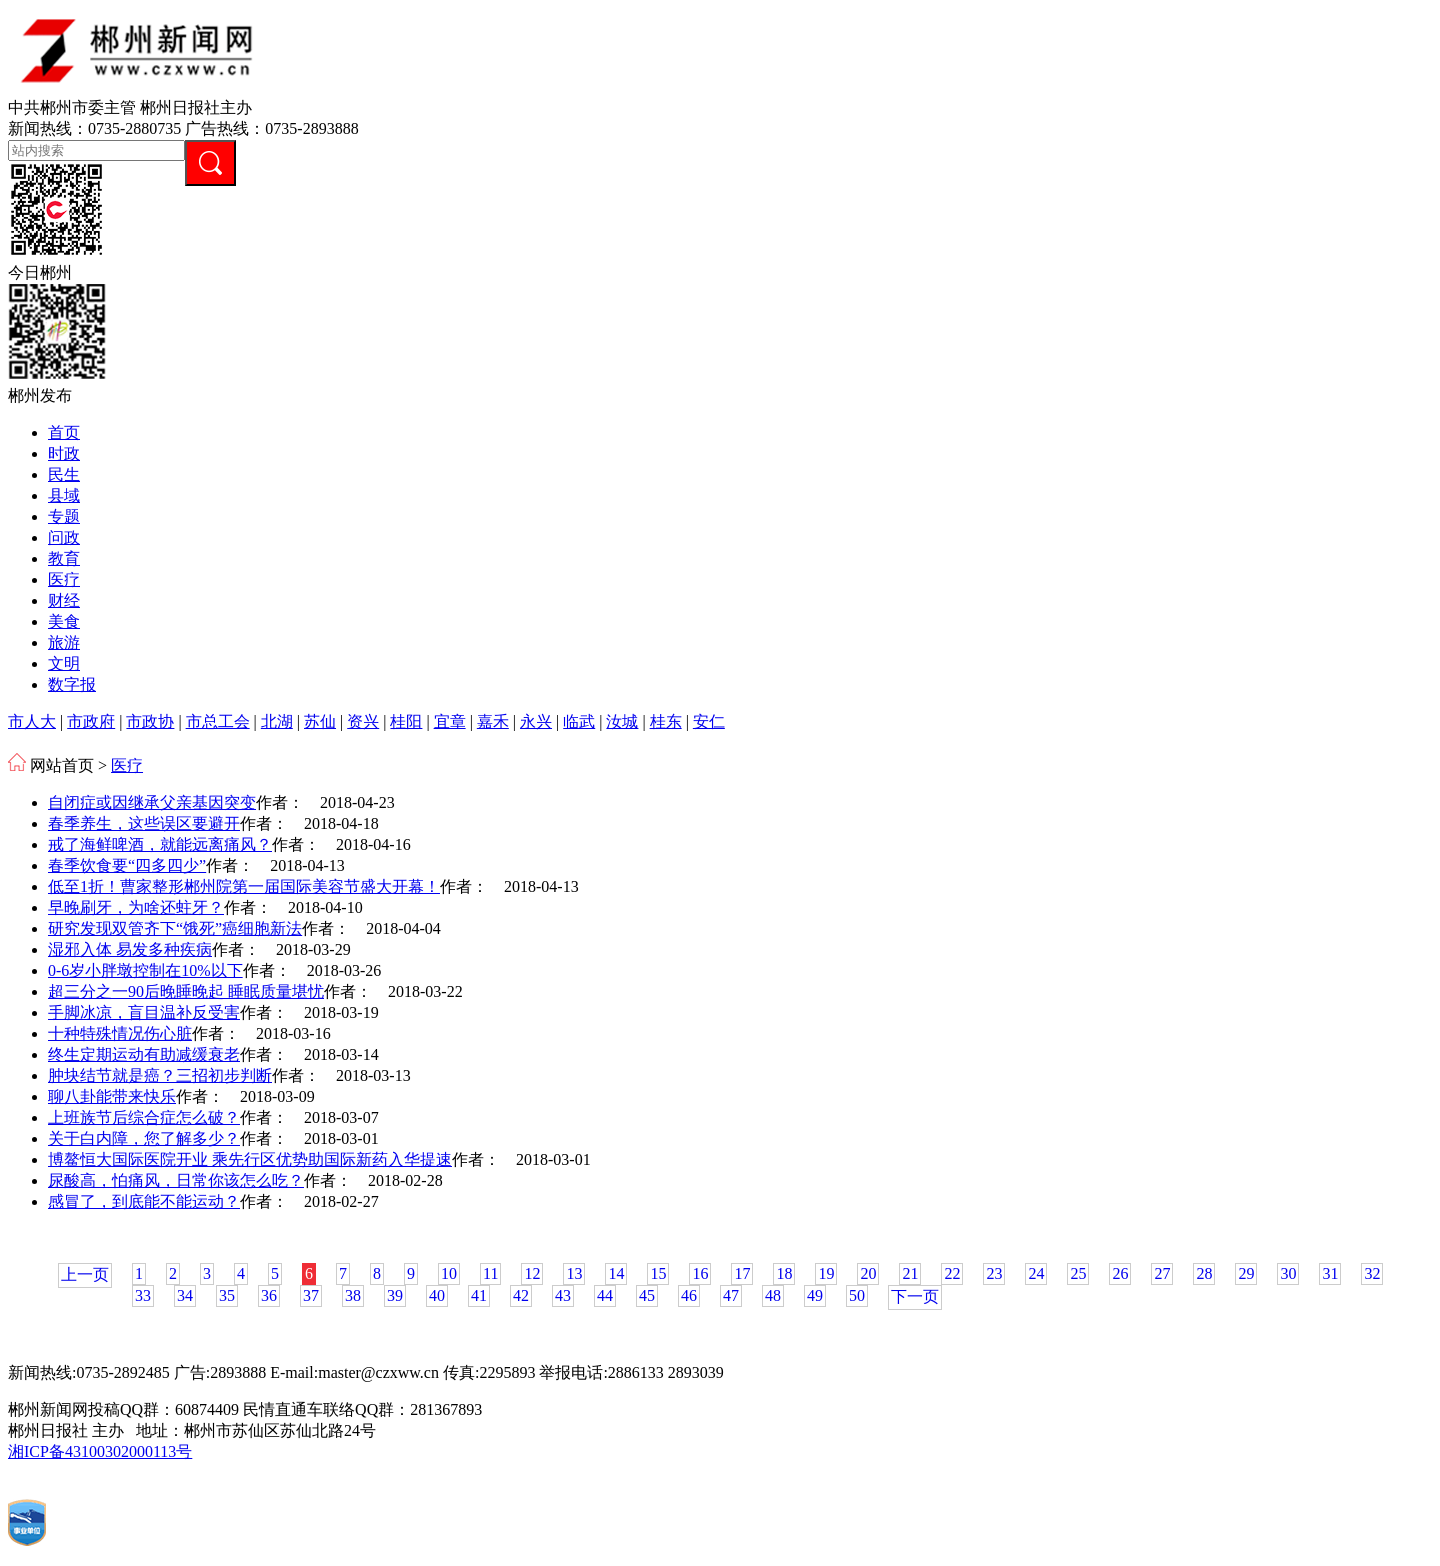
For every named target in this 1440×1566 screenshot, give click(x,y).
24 (1036, 1273)
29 (1246, 1273)
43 (563, 1295)
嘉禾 (493, 721)
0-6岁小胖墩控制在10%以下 (145, 970)
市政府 (91, 721)
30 (1288, 1273)
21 (910, 1273)
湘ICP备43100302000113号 (100, 1451)
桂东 (666, 721)
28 (1204, 1273)
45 (647, 1295)
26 (1120, 1273)
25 (1078, 1273)
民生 (64, 474)
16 (700, 1273)
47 (731, 1295)
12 (532, 1273)
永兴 (536, 721)
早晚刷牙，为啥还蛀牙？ (136, 907)
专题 (64, 516)
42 (521, 1295)
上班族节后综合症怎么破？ (144, 1117)
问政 (64, 537)
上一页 (85, 1274)
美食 (64, 621)
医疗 (64, 579)
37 (311, 1295)
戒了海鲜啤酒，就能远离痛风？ (160, 844)
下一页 (915, 1296)
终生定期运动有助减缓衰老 (144, 1054)
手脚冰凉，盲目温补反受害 (144, 1012)
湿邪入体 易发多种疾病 (130, 949)
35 (227, 1295)
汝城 (622, 721)
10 (449, 1273)
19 (826, 1273)
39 (395, 1295)
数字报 (72, 684)
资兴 (363, 721)
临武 (579, 721)
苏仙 (320, 721)
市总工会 (218, 721)
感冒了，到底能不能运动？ (144, 1201)
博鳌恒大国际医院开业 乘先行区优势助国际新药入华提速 (250, 1159)
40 (437, 1295)
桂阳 (406, 721)
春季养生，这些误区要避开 (144, 823)
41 (479, 1295)
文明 (64, 663)
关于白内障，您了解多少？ (144, 1138)
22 (952, 1273)
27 (1162, 1273)
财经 (64, 600)
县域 (64, 495)
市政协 (150, 721)
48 (773, 1295)
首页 (64, 432)
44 (605, 1295)
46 (689, 1295)
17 (742, 1273)
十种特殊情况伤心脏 (120, 1033)
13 (574, 1273)
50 (857, 1295)
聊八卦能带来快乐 (112, 1096)
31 (1330, 1273)
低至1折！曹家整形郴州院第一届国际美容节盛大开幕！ (244, 886)
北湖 (277, 721)
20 (868, 1273)
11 (490, 1273)
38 (353, 1295)
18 (784, 1273)
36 (269, 1295)
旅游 (64, 642)
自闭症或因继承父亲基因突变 (152, 802)
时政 (64, 453)
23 (994, 1273)
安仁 (709, 721)
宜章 (450, 721)
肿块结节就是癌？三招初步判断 (160, 1075)
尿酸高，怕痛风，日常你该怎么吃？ (176, 1180)
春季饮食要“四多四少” (127, 865)
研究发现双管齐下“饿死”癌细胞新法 (175, 928)
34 (185, 1295)
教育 (64, 558)
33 (143, 1295)
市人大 (32, 721)
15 (658, 1273)
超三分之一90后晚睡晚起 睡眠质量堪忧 (186, 991)
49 (815, 1295)
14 (616, 1273)
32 (1372, 1273)
